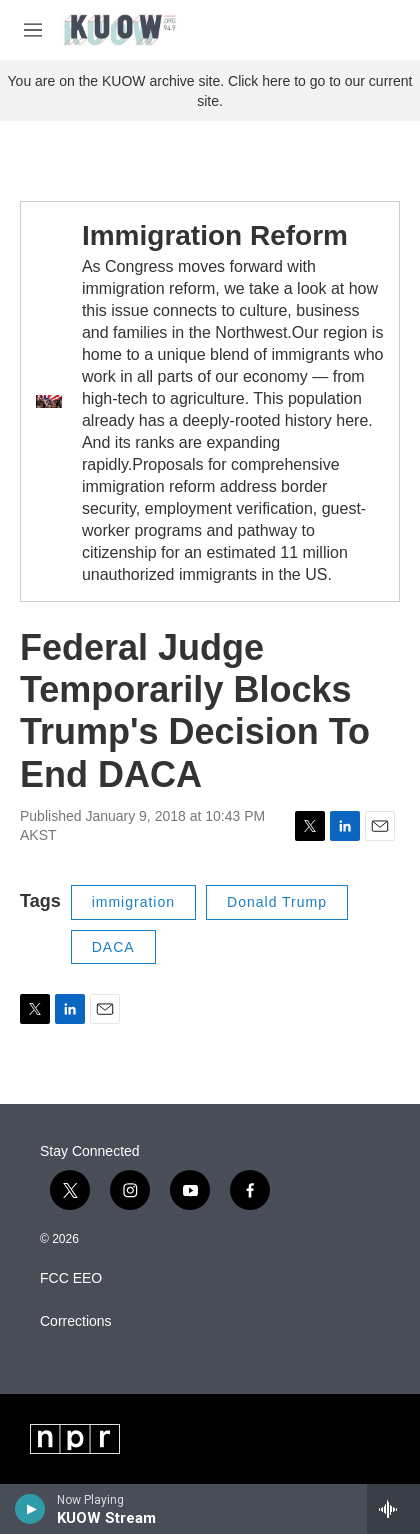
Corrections (76, 1321)
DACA (113, 947)
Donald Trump (277, 902)
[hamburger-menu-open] (33, 30)
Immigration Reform (215, 235)
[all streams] (393, 1509)
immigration (133, 902)
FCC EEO (71, 1278)
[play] (30, 1509)
